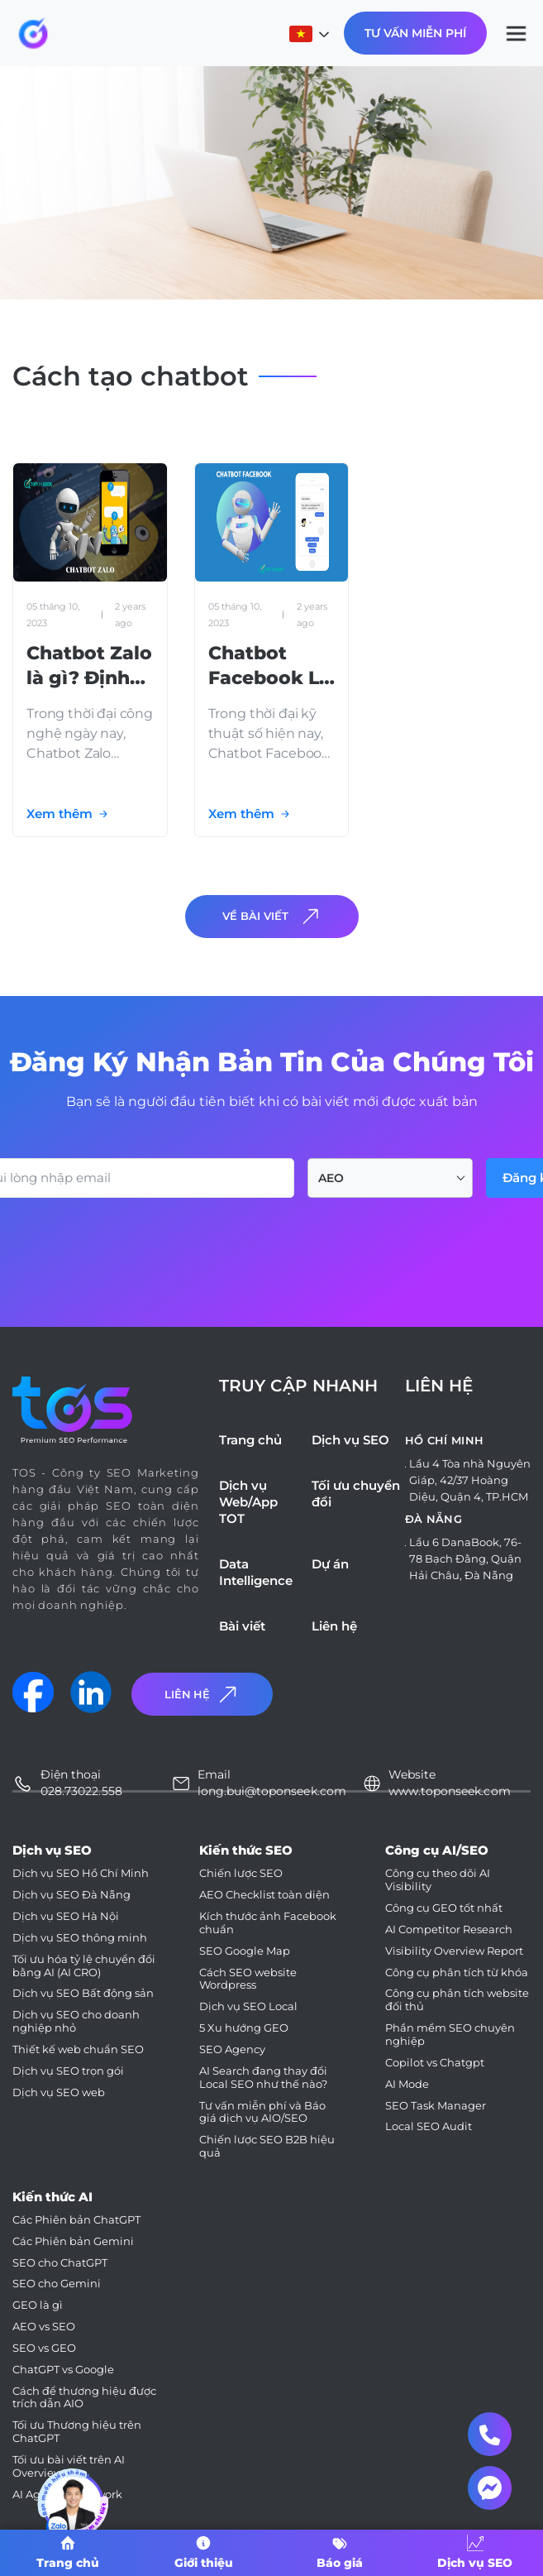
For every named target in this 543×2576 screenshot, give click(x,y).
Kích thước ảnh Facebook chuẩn (267, 1923)
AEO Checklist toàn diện (264, 1895)
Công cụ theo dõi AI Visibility (437, 1880)
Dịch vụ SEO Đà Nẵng (71, 1895)
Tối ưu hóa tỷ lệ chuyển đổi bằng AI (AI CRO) (83, 1966)
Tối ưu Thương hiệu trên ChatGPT (76, 2431)
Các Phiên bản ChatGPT (76, 2220)
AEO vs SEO (43, 2326)
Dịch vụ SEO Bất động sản (83, 1993)
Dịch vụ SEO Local (248, 2006)
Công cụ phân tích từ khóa (456, 1972)
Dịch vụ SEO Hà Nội (65, 1916)
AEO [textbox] (331, 1178)
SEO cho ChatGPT (59, 2263)
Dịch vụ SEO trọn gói (68, 2071)
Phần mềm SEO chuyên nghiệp (450, 2034)
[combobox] (390, 1178)
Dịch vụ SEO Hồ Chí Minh (80, 1873)
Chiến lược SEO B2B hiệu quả (267, 2146)
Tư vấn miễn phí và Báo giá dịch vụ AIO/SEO (262, 2112)
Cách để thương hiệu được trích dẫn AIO (84, 2398)
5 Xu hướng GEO (243, 2028)
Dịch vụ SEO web (58, 2092)
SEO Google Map (244, 1951)
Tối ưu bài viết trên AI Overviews (68, 2466)
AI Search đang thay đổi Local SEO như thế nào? (263, 2077)
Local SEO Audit (428, 2126)
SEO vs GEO (44, 2348)
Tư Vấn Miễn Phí (415, 33)
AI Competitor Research (448, 1929)
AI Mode (407, 2084)
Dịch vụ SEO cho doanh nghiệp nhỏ (76, 2021)
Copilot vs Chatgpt (434, 2062)
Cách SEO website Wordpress (248, 1979)
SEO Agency (232, 2049)
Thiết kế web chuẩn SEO (78, 2049)
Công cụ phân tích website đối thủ (457, 2000)
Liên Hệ (202, 1694)
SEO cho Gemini (56, 2283)
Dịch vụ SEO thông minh (79, 1938)
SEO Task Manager (435, 2106)
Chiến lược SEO (241, 1873)
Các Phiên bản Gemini (73, 2241)
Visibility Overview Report (454, 1951)
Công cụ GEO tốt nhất (444, 1908)
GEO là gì (37, 2305)
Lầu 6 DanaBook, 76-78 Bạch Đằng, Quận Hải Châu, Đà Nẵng (465, 1558)
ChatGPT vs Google (63, 2369)
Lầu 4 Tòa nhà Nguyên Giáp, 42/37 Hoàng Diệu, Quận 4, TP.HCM (470, 1480)
